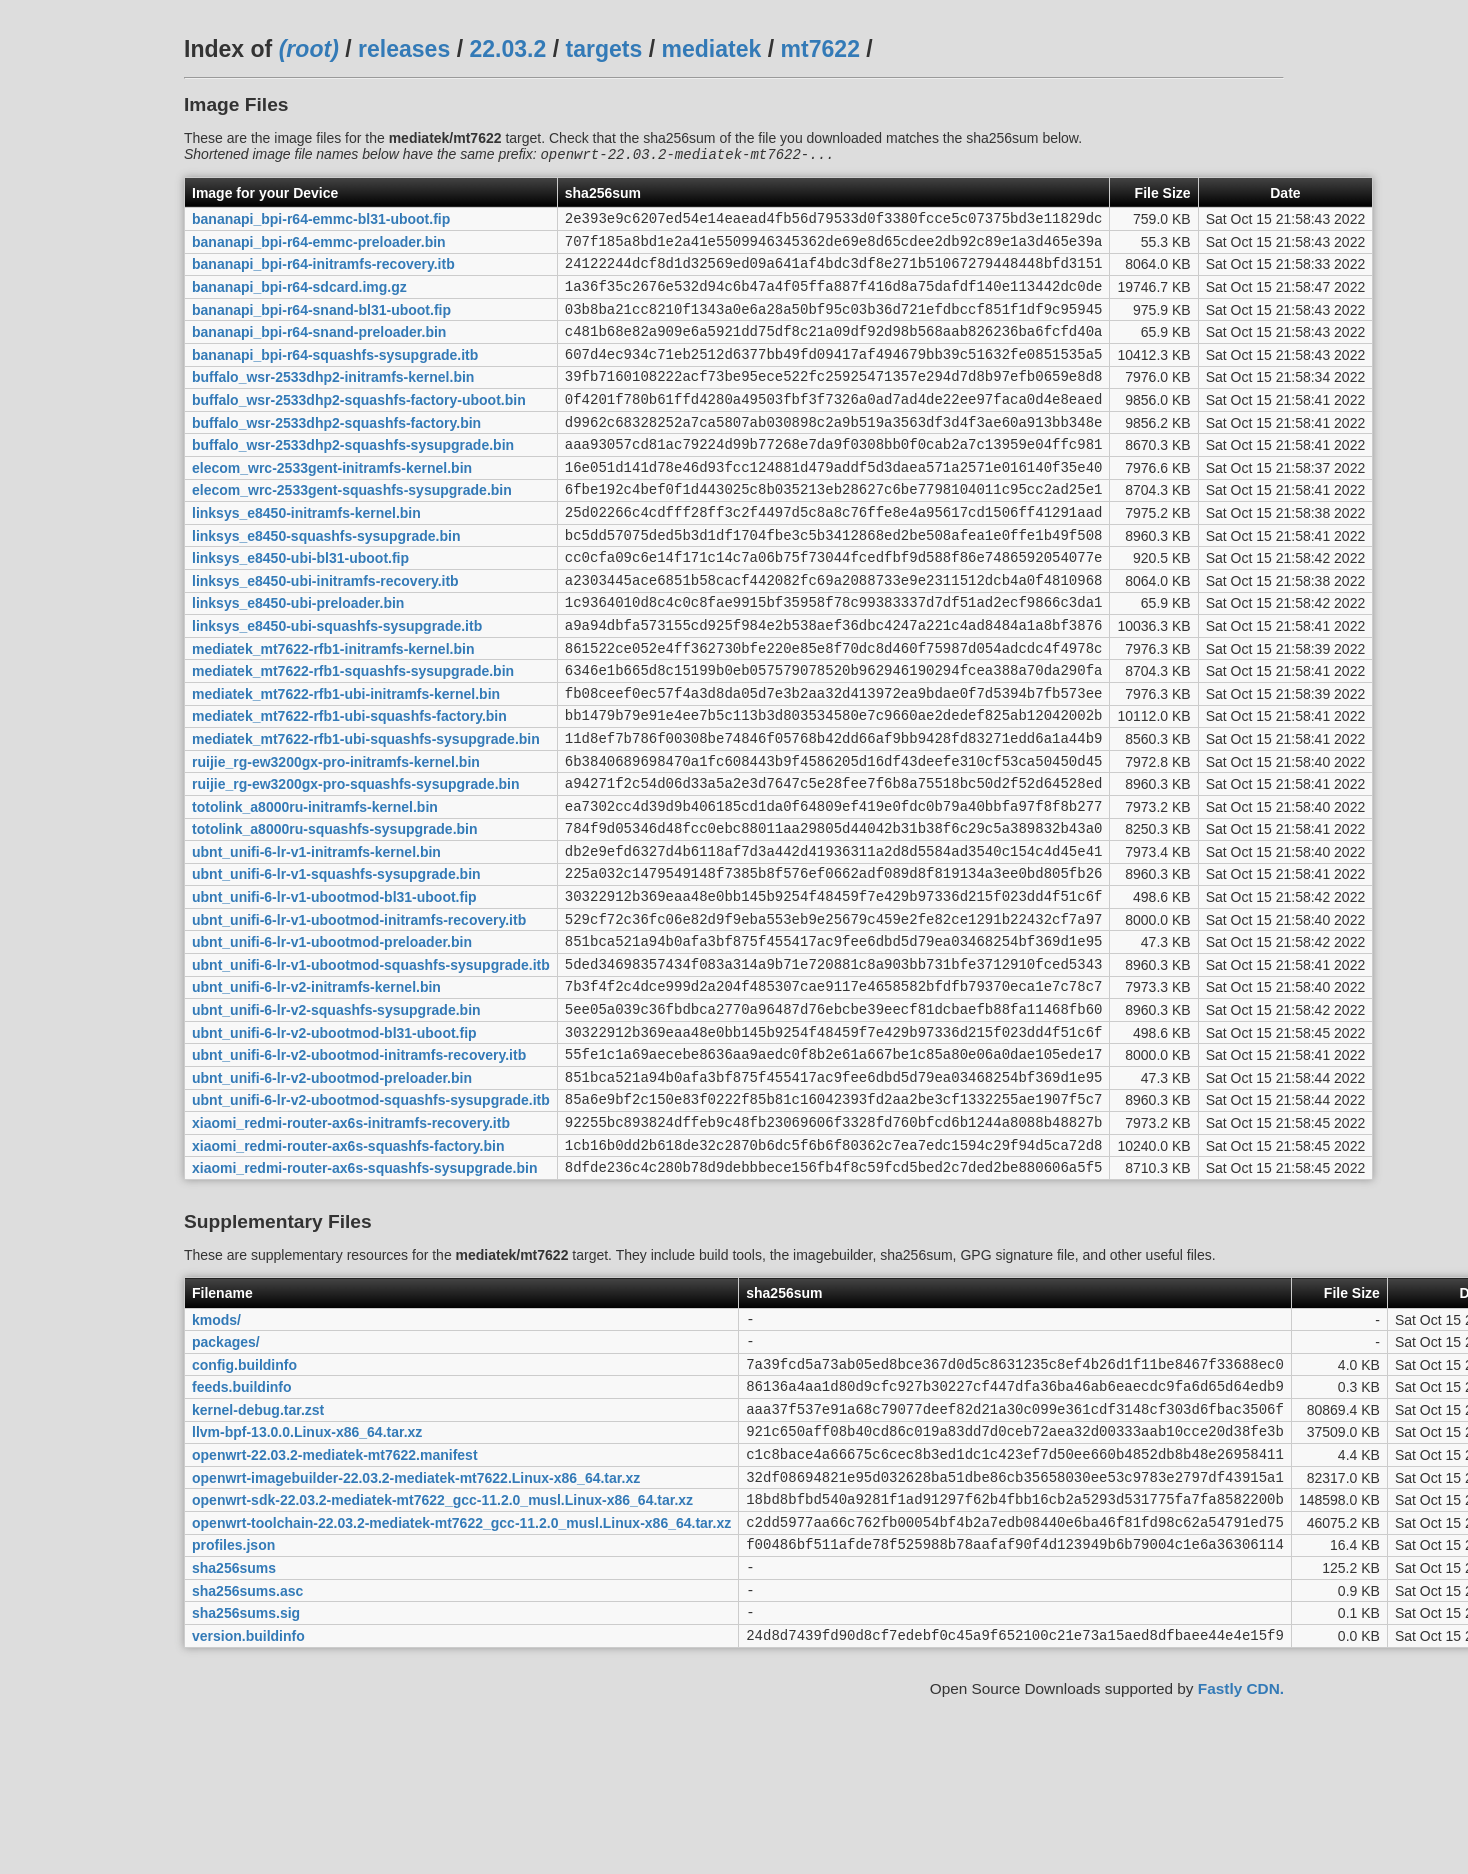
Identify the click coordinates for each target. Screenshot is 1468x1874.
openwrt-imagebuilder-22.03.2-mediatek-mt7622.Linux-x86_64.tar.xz (416, 1631)
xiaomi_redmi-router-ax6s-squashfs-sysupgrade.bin (364, 1298)
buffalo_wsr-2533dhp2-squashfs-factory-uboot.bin (359, 428)
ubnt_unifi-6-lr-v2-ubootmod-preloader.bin (332, 1195)
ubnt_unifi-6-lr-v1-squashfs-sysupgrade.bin (336, 965)
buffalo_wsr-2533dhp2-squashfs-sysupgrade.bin (353, 479)
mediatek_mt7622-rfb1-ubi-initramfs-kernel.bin (346, 760)
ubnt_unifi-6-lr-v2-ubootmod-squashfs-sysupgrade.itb (371, 1221)
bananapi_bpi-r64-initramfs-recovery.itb (323, 274)
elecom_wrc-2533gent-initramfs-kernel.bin (332, 504)
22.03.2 (507, 49)
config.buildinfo (244, 1503)
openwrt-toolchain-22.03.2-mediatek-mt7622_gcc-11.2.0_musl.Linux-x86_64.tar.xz (461, 1682)
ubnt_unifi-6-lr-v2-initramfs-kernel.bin (316, 1093)
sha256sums (234, 1734)
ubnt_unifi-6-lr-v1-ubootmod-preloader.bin (332, 1042)
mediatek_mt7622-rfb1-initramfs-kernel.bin (333, 709)
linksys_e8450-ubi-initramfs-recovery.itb (325, 632)
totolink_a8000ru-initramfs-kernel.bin (315, 888)
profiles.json (233, 1708)
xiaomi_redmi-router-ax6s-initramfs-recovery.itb (351, 1247)
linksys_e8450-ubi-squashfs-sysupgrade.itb (337, 683)
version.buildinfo (248, 1810)
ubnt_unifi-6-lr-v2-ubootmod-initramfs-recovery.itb (359, 1170)
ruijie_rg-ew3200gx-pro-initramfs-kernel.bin (336, 837)
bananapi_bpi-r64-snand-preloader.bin (319, 351)
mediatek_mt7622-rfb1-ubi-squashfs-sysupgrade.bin (366, 811)
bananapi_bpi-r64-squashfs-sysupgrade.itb (335, 376)
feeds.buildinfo (242, 1529)
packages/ (226, 1478)
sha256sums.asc (247, 1759)
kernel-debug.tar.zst (258, 1554)
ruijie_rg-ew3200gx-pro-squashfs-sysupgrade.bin (356, 863)
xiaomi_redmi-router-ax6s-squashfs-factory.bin (348, 1272)
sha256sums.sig (246, 1785)
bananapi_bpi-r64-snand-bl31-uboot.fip (321, 325)
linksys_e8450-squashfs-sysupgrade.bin (326, 581)
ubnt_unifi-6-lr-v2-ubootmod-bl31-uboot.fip (334, 1144)
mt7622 (820, 49)
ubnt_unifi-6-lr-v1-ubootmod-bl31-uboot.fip (334, 991)
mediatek (712, 49)
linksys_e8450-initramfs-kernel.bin (306, 555)
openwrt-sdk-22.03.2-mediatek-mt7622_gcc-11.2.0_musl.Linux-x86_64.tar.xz (442, 1657)
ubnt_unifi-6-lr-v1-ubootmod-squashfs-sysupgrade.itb (371, 1067)
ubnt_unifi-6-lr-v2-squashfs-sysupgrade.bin (336, 1119)
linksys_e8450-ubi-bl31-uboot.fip (300, 607)
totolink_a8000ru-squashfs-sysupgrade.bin (335, 914)
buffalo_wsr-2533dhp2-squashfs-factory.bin (336, 453)
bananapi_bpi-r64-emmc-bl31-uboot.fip (321, 223)
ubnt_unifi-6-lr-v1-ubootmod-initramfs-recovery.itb (359, 1016)
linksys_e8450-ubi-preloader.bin (298, 658)
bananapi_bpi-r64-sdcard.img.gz (299, 300)
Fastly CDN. (1241, 1864)
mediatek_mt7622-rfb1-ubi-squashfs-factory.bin (349, 786)
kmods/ (216, 1452)
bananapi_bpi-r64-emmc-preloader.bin (319, 248)
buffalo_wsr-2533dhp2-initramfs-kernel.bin (333, 402)
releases (404, 49)
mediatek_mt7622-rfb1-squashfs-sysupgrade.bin (353, 735)
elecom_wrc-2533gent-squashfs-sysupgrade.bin (352, 530)
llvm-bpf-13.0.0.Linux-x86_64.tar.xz (307, 1580)
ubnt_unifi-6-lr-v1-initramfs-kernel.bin (316, 939)
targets (603, 49)
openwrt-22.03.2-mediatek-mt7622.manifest (335, 1606)
